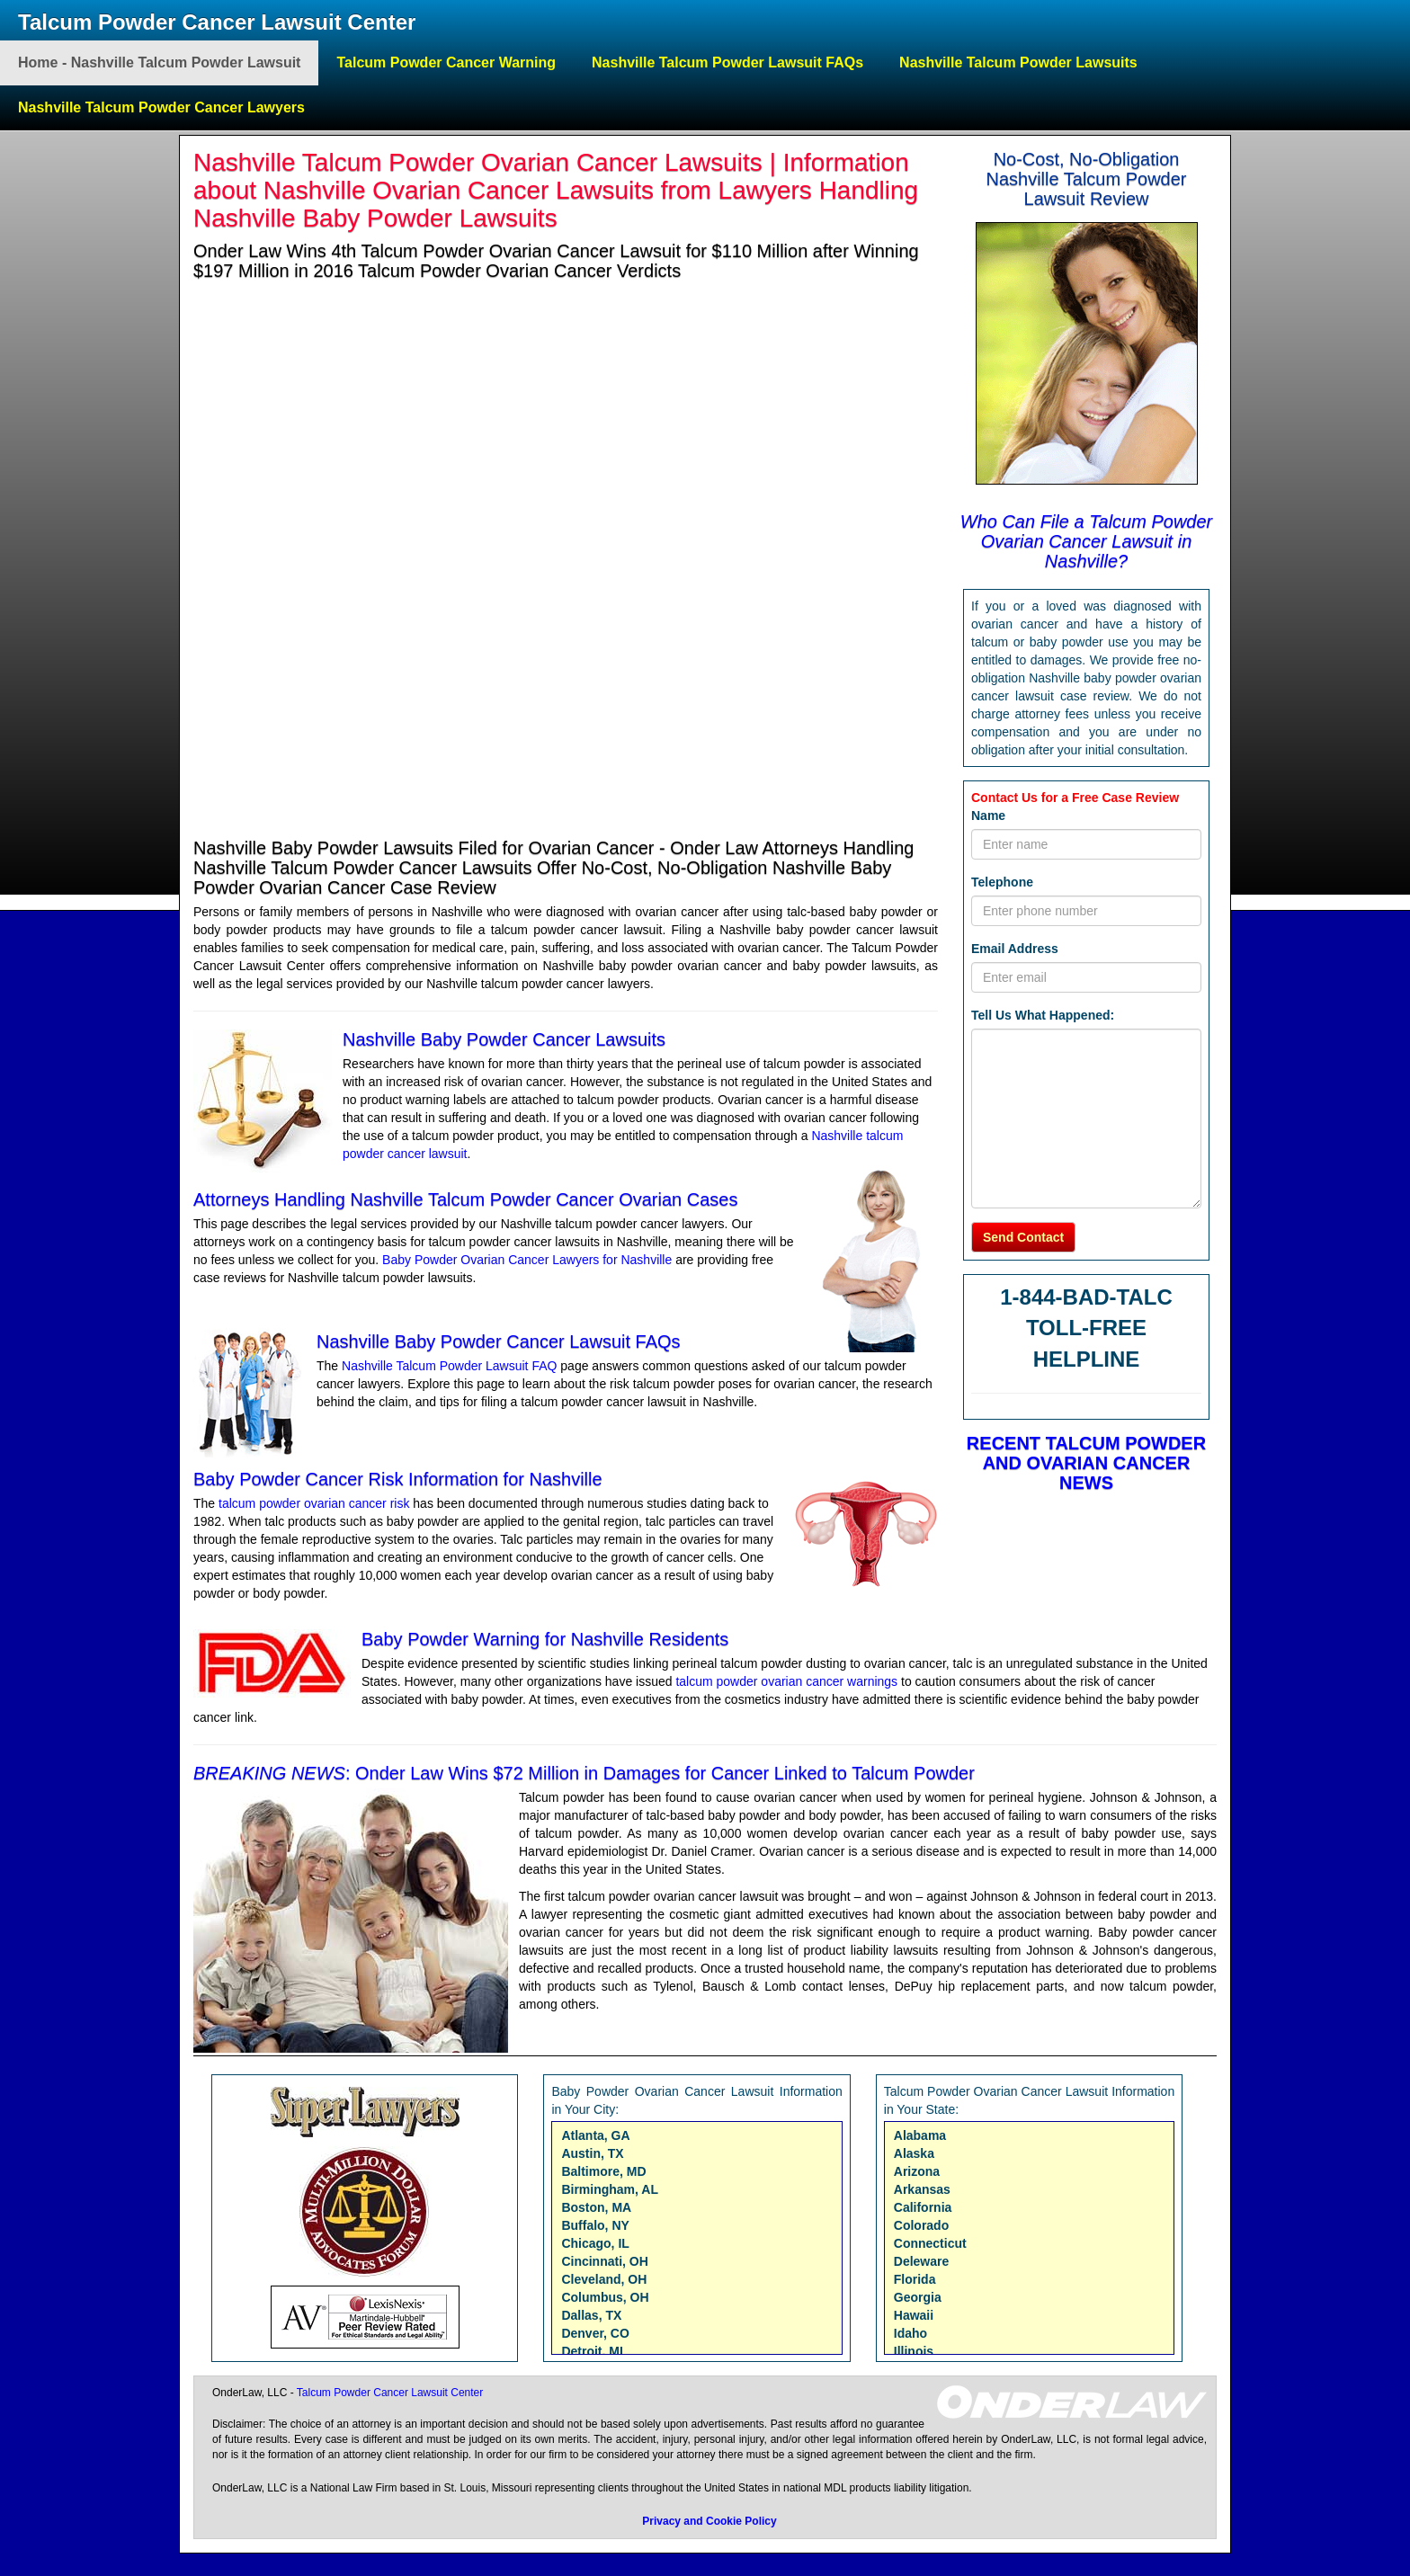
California (923, 2207)
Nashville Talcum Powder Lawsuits (1018, 62)
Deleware (921, 2261)
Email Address (1014, 948)
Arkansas (922, 2189)
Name (988, 815)
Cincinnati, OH (604, 2261)
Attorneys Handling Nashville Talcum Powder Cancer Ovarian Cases (465, 1199)
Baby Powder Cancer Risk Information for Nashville (397, 1479)
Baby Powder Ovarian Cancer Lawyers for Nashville (527, 1259)
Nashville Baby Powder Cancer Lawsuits (504, 1039)
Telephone (1002, 882)
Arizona (917, 2171)
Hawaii (913, 2315)
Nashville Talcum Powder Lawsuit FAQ (451, 1366)
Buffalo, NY (595, 2225)
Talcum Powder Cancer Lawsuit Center (216, 22)
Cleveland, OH (604, 2279)
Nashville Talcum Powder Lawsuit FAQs (727, 62)
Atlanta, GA (595, 2135)
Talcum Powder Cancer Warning (446, 62)
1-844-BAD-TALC (1086, 1297)
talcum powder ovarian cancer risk (314, 1503)
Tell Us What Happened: (1042, 1015)
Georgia (917, 2297)
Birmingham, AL (609, 2189)
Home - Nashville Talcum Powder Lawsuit (159, 62)
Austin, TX (592, 2153)
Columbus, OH (604, 2297)
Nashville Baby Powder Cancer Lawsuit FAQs (499, 1341)
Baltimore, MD (603, 2171)
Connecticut (930, 2243)
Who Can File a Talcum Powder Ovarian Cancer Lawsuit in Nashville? (1086, 541)
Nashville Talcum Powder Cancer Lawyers (161, 107)
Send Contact (1023, 1237)
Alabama (920, 2135)
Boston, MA (596, 2207)
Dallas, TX (591, 2315)
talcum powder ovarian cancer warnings (788, 1681)
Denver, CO (595, 2333)
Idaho (910, 2333)
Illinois (913, 2351)
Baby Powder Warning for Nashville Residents (544, 1639)
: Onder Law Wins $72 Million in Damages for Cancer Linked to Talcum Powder (584, 1773)
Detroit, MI (591, 2351)
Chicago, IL (595, 2243)
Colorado (921, 2225)
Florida (915, 2279)
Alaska (914, 2153)
